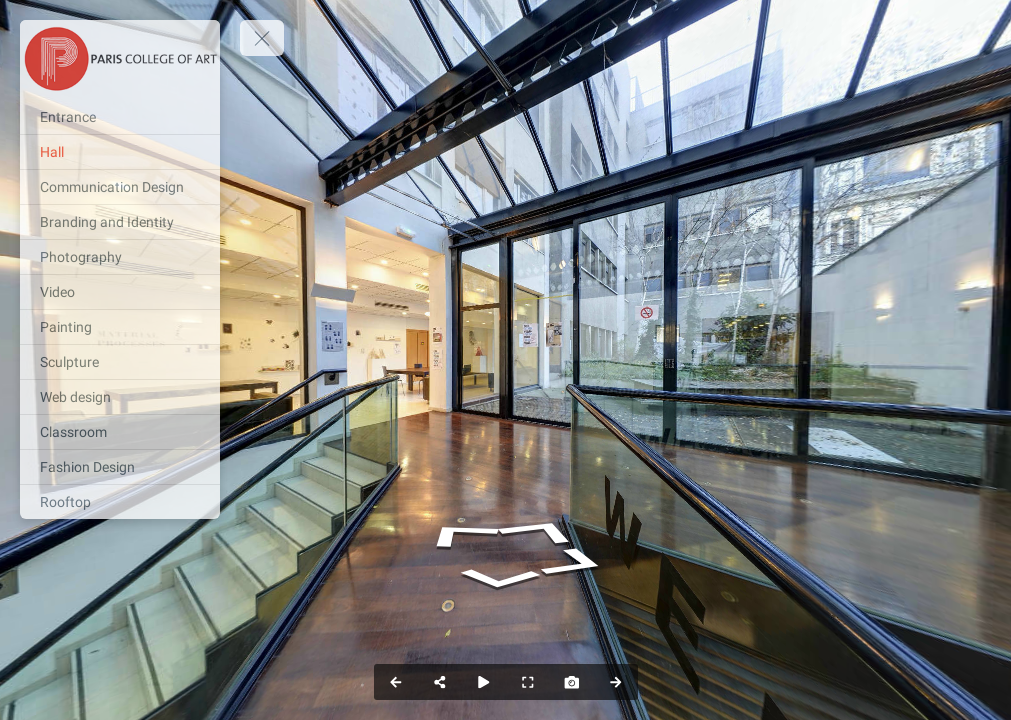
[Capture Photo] (572, 682)
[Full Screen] (528, 682)
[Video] (120, 292)
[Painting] (120, 327)
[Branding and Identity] (120, 222)
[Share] (440, 682)
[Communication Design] (120, 187)
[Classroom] (120, 432)
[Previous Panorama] (396, 682)
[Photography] (120, 257)
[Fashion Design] (120, 467)
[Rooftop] (120, 502)
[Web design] (120, 397)
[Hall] (120, 152)
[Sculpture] (120, 362)
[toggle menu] (262, 38)
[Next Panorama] (616, 682)
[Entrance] (120, 117)
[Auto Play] (484, 682)
